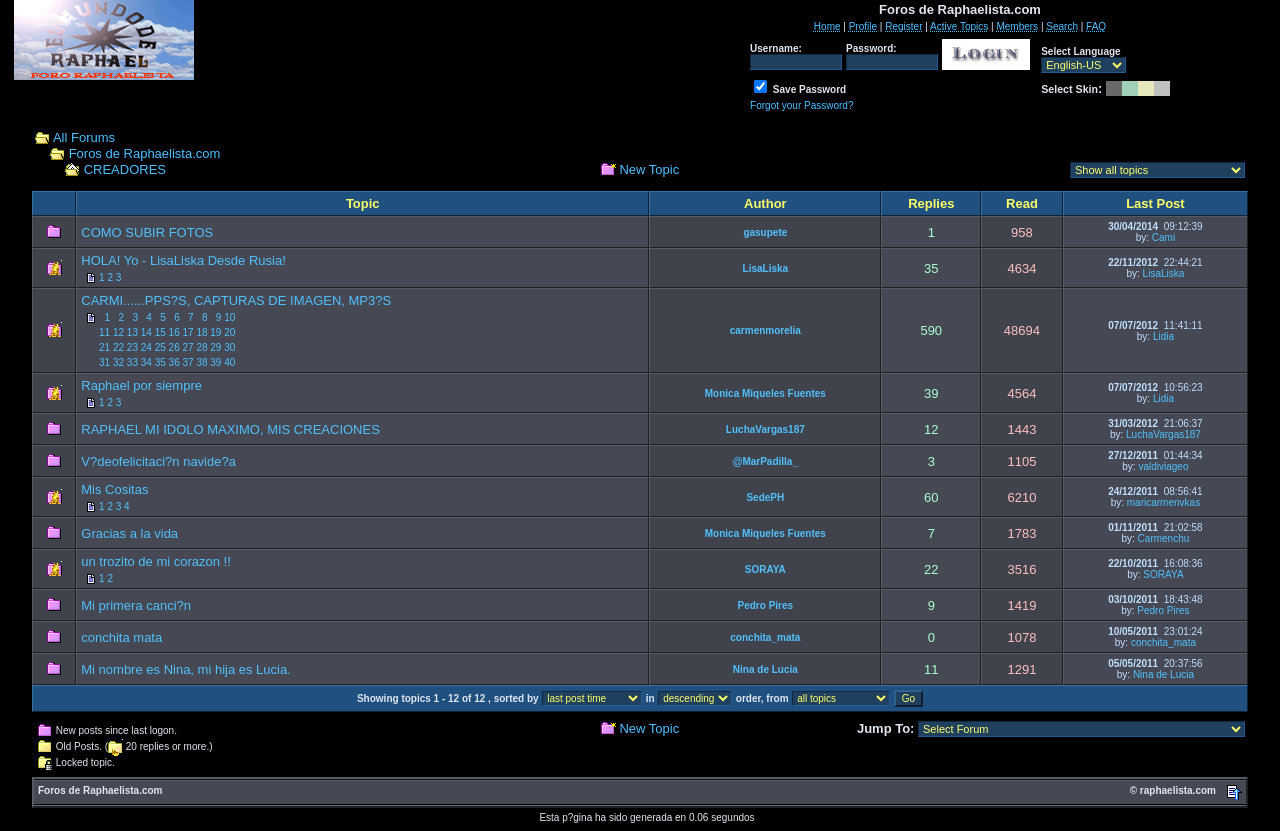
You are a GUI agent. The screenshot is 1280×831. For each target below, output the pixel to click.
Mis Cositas (114, 489)
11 (104, 332)
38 (201, 362)
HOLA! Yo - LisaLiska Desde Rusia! (183, 260)
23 (132, 347)
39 (215, 362)
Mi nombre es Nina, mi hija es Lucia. (186, 669)
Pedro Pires (766, 605)
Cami (1163, 237)
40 (229, 362)
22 (118, 347)
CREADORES (125, 169)
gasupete (765, 232)
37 (187, 362)
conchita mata (121, 637)
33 (132, 362)
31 (104, 362)
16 (174, 332)
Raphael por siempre (141, 385)
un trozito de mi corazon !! (156, 561)
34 (146, 362)
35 (160, 362)
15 (160, 332)
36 (174, 362)
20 (229, 332)
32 (118, 362)
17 (187, 332)
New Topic (649, 169)
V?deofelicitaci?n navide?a (158, 461)
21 (104, 347)
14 (146, 332)
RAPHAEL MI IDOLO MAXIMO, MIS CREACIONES (230, 429)
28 (201, 347)
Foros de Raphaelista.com (145, 153)
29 (215, 347)
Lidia (1163, 336)
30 (229, 347)
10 (229, 317)
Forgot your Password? (801, 105)
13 (132, 332)
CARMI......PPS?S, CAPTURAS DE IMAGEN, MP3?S (236, 300)
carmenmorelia (765, 330)
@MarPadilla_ (765, 461)
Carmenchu (1164, 538)
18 (201, 332)
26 (174, 347)
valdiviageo (1163, 466)
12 (118, 332)
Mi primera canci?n (136, 605)
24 (146, 347)
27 (187, 347)
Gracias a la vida (129, 533)
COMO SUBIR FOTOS (147, 232)
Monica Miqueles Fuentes (765, 393)
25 (160, 347)
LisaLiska (766, 268)
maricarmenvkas (1163, 502)
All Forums (84, 137)
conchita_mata (765, 637)
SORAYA (765, 569)
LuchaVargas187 (765, 429)
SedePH (765, 497)
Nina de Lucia (765, 669)
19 (215, 332)
